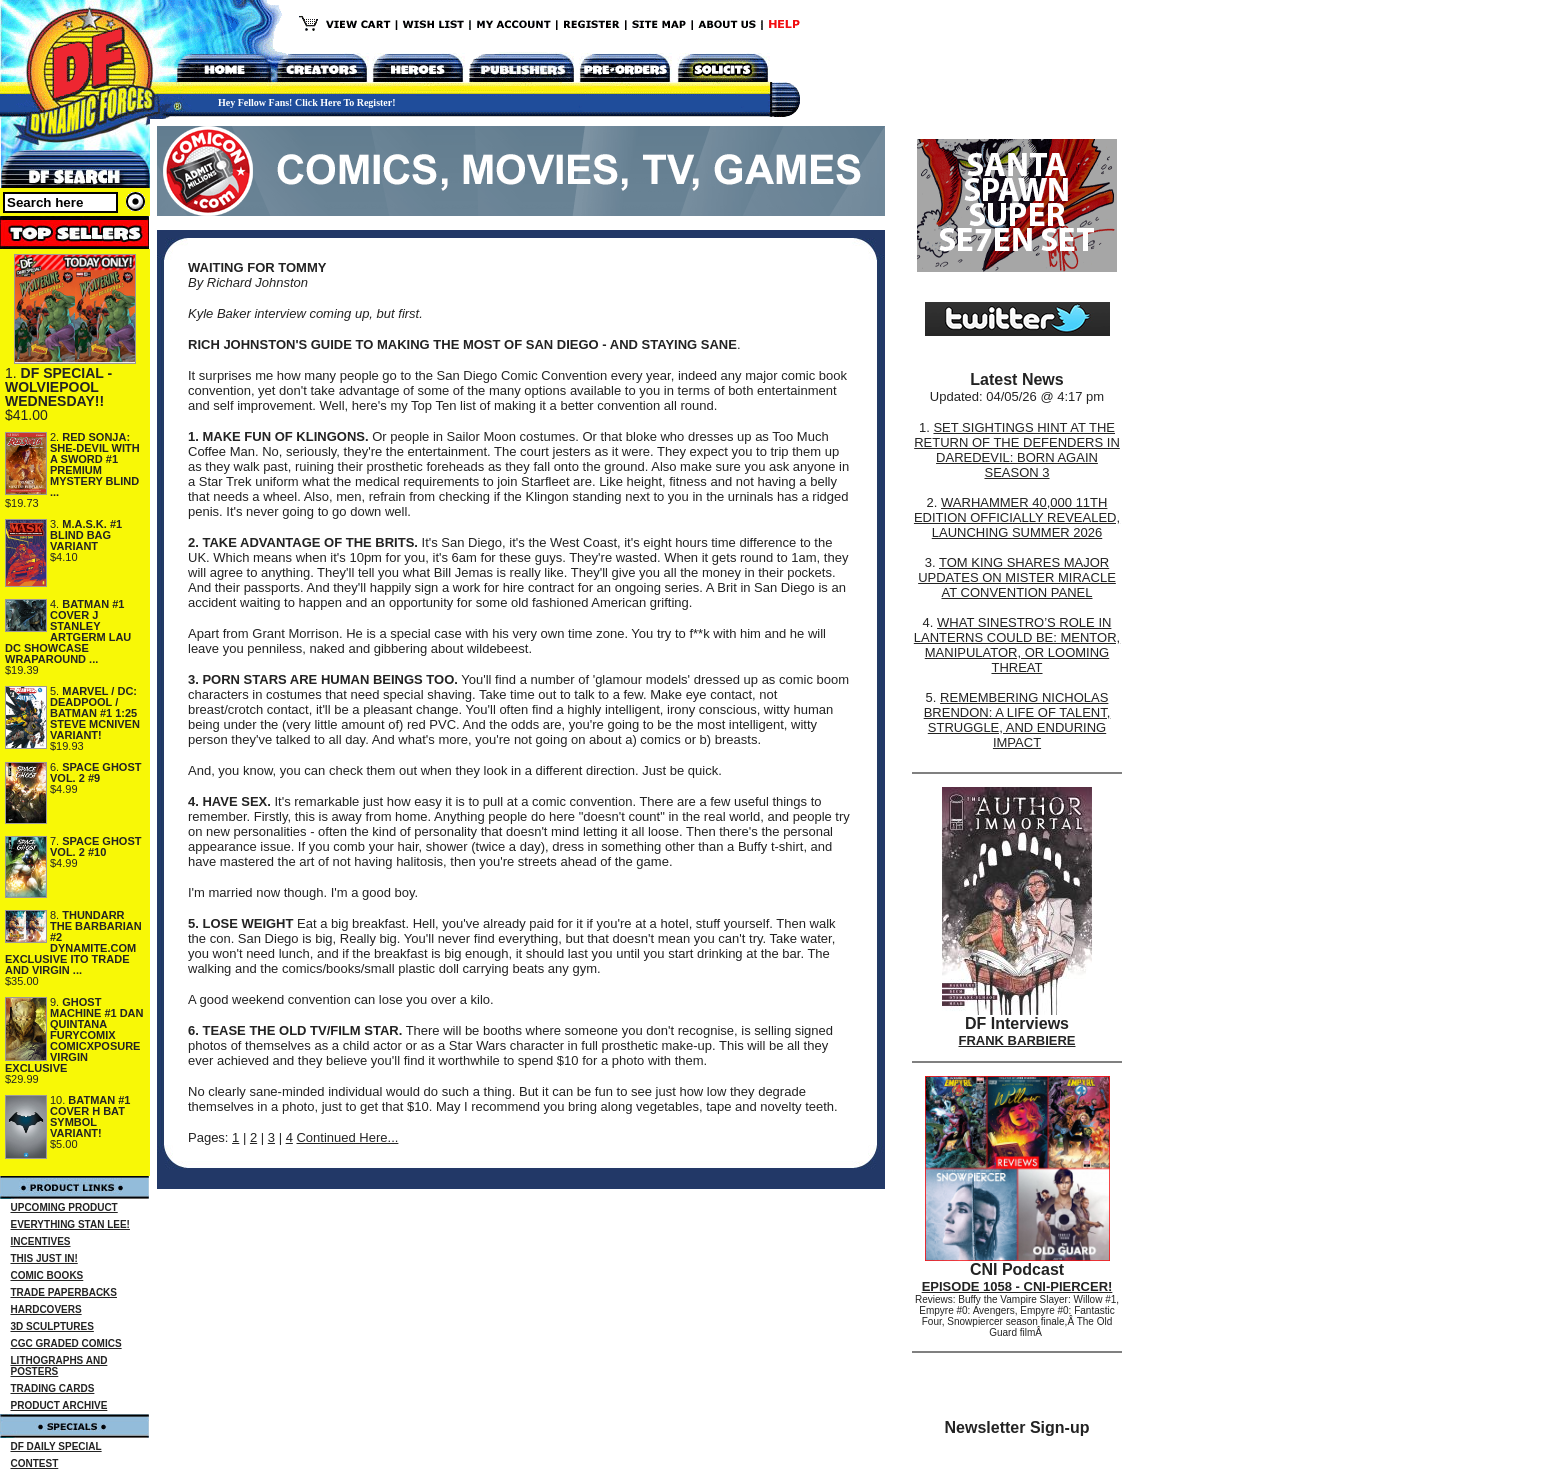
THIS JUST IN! (44, 1258)
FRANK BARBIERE (1017, 1040)
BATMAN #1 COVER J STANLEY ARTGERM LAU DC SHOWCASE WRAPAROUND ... (68, 631)
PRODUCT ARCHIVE (59, 1405)
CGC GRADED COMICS (66, 1343)
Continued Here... (347, 1137)
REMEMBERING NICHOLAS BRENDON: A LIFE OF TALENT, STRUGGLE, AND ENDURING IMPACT (1017, 720)
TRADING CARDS (53, 1388)
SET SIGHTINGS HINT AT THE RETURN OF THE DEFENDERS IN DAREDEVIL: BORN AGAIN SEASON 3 (1017, 450)
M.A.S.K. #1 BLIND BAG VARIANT (86, 535)
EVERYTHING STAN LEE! (70, 1224)
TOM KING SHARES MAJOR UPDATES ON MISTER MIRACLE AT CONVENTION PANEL (1017, 577)
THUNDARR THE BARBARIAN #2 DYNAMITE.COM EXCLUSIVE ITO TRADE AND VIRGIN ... (73, 942)
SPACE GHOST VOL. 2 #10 (96, 846)
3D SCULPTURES (52, 1326)
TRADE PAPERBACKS (64, 1292)
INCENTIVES (41, 1241)
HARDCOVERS (46, 1309)
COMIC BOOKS (47, 1275)
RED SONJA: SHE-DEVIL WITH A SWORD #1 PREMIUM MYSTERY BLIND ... (95, 464)
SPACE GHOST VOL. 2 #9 (96, 772)
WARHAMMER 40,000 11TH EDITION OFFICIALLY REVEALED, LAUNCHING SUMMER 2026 (1017, 517)
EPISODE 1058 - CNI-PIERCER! (1017, 1286)
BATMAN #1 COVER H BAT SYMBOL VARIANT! (90, 1116)
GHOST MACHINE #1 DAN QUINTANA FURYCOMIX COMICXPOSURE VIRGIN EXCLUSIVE (74, 1035)
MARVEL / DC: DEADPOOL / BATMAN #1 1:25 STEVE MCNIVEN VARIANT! (95, 713)
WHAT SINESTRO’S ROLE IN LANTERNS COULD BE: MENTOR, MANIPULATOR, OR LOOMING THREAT (1017, 645)
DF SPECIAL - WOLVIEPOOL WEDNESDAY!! (58, 387)
